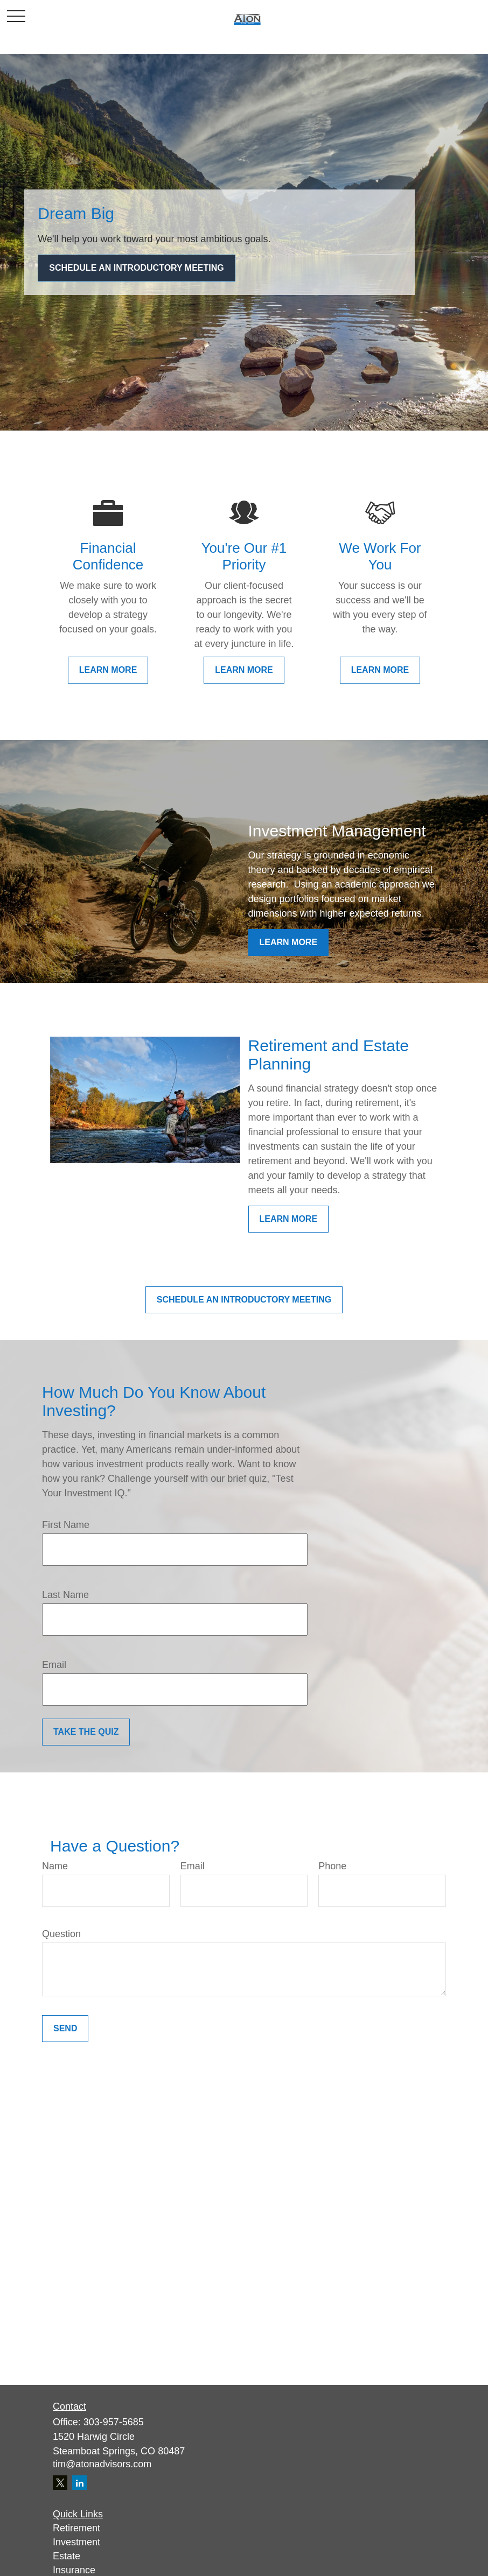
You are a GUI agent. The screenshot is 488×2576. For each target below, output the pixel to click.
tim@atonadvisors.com (102, 2464)
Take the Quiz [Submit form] (85, 1731)
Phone (332, 1866)
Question (61, 1934)
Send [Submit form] (65, 2028)
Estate (66, 2556)
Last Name (65, 1594)
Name (55, 1866)
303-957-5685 (113, 2422)
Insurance (74, 2570)
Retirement (76, 2528)
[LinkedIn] (79, 2482)
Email (54, 1664)
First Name (65, 1524)
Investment (76, 2542)
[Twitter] (60, 2482)
